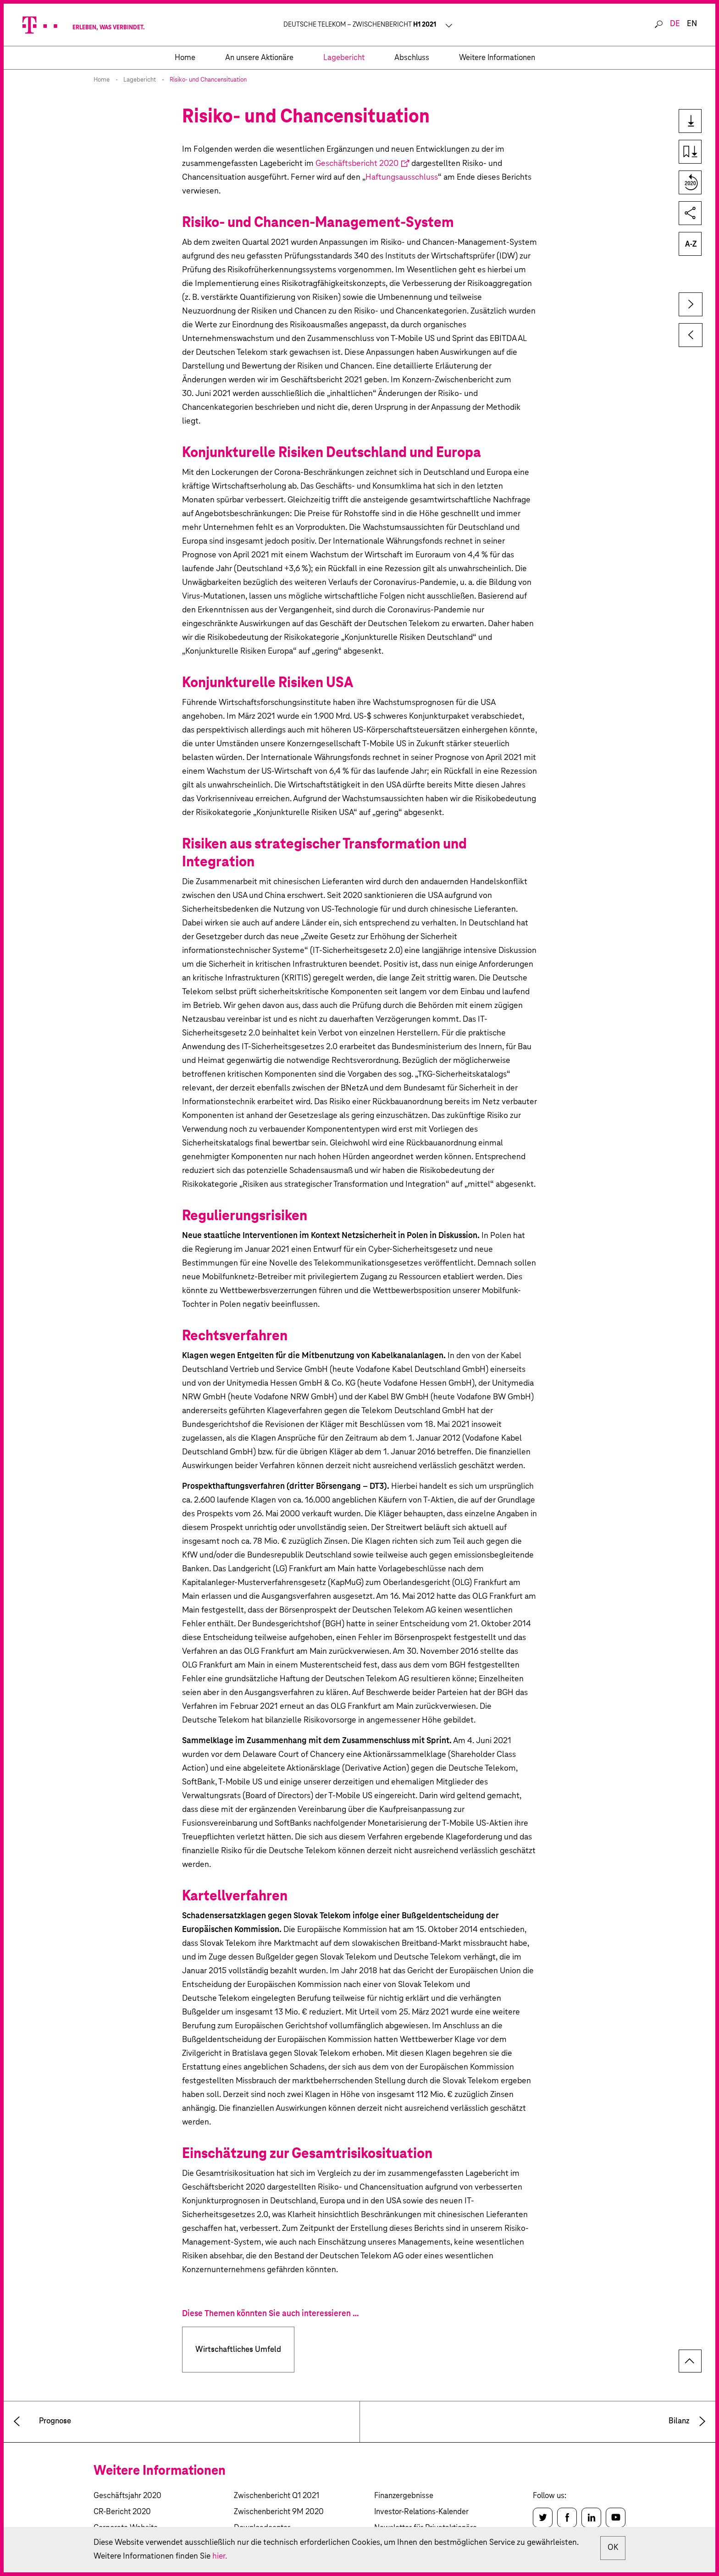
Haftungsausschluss (401, 177)
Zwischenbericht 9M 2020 (279, 2512)
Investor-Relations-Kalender (421, 2512)
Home (102, 80)
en (692, 24)
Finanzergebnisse (403, 2496)
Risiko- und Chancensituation (208, 80)
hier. (278, 2556)
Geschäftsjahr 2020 (127, 2496)
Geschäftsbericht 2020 (356, 163)
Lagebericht (139, 80)
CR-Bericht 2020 (122, 2512)
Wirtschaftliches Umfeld (238, 2349)
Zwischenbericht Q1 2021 (276, 2496)
